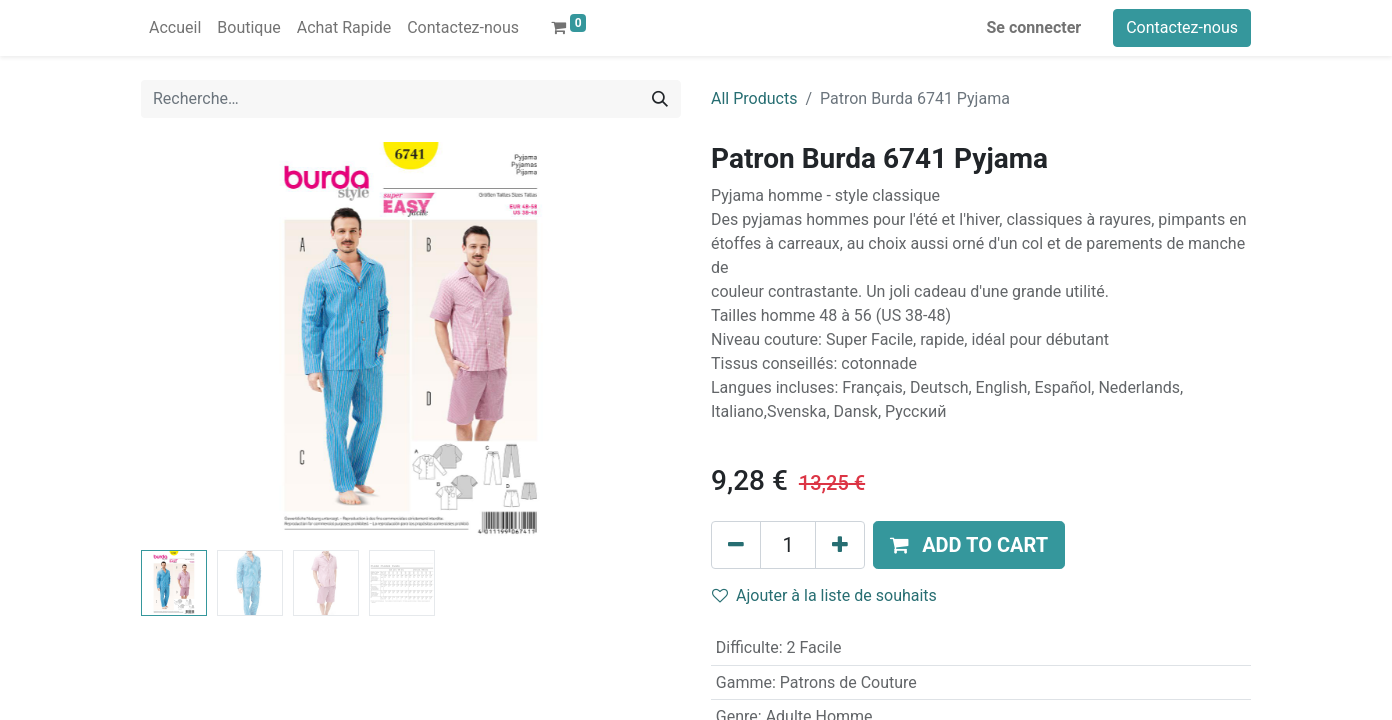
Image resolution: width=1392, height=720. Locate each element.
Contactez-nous (1182, 27)
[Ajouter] (840, 545)
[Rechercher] (660, 99)
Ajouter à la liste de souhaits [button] (824, 595)
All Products (754, 98)
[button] (969, 545)
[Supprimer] (736, 545)
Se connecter (1034, 27)
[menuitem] (175, 28)
